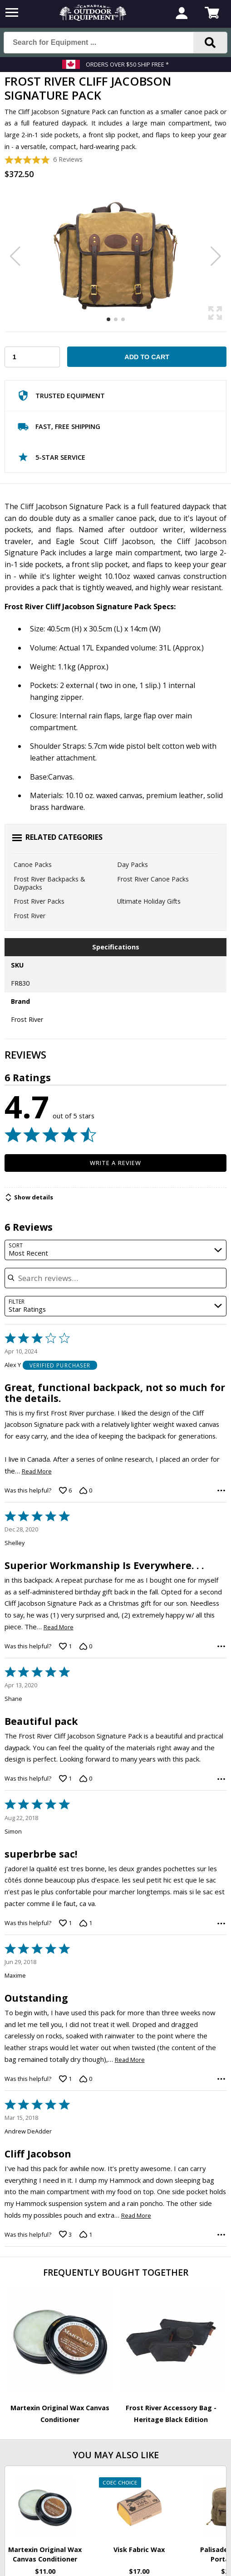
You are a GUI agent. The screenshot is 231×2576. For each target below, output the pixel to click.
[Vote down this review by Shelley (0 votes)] (85, 1646)
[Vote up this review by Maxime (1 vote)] (65, 2079)
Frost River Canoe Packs (153, 879)
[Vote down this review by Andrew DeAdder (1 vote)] (85, 2234)
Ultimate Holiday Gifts (149, 901)
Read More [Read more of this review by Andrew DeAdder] (136, 2216)
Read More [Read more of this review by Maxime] (130, 2060)
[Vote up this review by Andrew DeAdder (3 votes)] (65, 2234)
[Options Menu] (221, 1490)
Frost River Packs (39, 901)
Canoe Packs (33, 864)
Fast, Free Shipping (59, 428)
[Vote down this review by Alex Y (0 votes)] (85, 1490)
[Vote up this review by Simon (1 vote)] (65, 1923)
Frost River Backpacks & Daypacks (49, 883)
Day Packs (132, 864)
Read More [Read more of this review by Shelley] (59, 1627)
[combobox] (116, 1250)
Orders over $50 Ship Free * (127, 64)
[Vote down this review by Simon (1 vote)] (85, 1923)
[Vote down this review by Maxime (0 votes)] (85, 2079)
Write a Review (115, 1163)
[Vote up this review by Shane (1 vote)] (65, 1779)
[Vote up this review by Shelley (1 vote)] (65, 1646)
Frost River (29, 915)
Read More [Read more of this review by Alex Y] (37, 1471)
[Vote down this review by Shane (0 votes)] (85, 1779)
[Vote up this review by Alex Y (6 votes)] (65, 1490)
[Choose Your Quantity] (32, 357)
